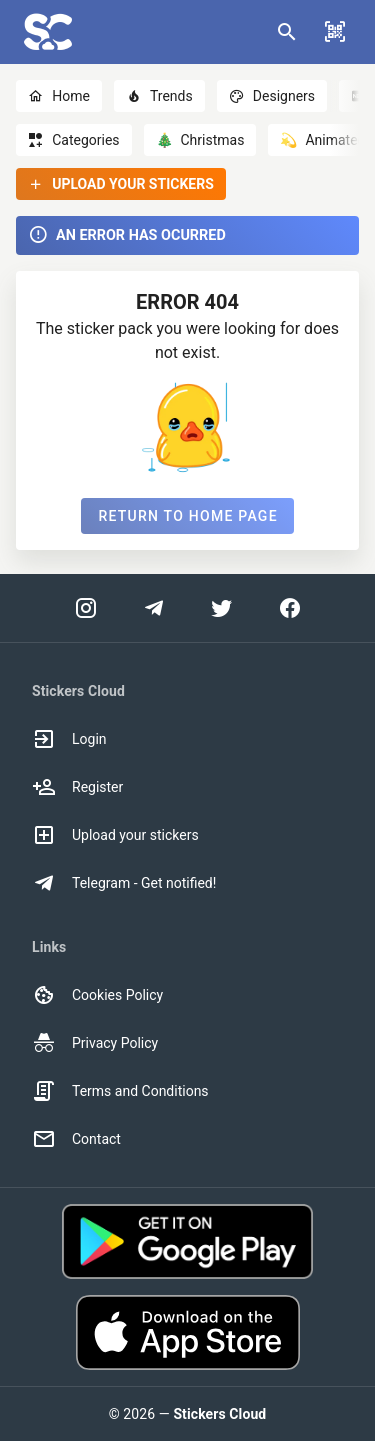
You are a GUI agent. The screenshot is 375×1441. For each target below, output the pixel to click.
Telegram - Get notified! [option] (124, 883)
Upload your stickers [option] (115, 835)
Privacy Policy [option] (95, 1043)
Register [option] (77, 787)
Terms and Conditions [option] (120, 1091)
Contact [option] (76, 1139)
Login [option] (69, 739)
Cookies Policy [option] (97, 995)
